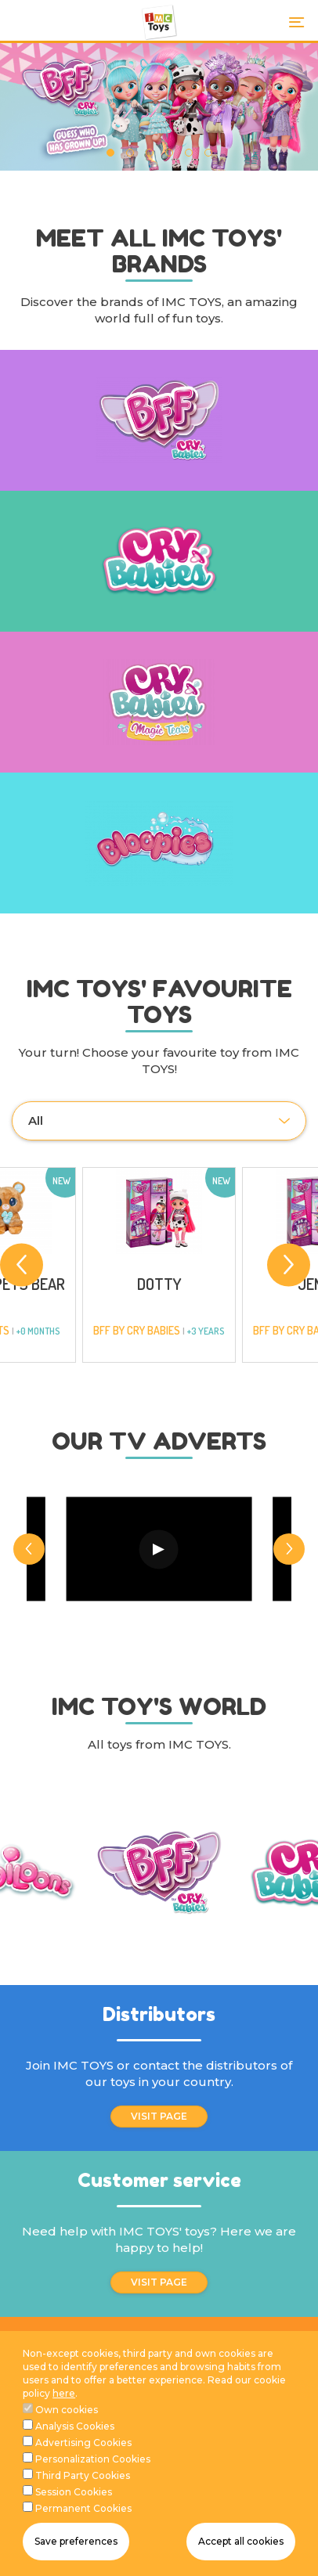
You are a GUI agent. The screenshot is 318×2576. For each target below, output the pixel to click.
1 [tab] (110, 153)
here (63, 2393)
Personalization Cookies (92, 2459)
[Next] (288, 1264)
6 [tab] (208, 153)
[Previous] (21, 1264)
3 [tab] (149, 153)
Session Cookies (73, 2492)
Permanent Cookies (83, 2508)
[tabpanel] (159, 107)
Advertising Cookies (83, 2442)
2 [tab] (129, 153)
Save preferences (75, 2541)
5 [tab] (188, 153)
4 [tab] (169, 153)
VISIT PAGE (159, 2116)
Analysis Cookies (74, 2426)
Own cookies (66, 2410)
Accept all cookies (241, 2541)
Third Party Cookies (82, 2475)
